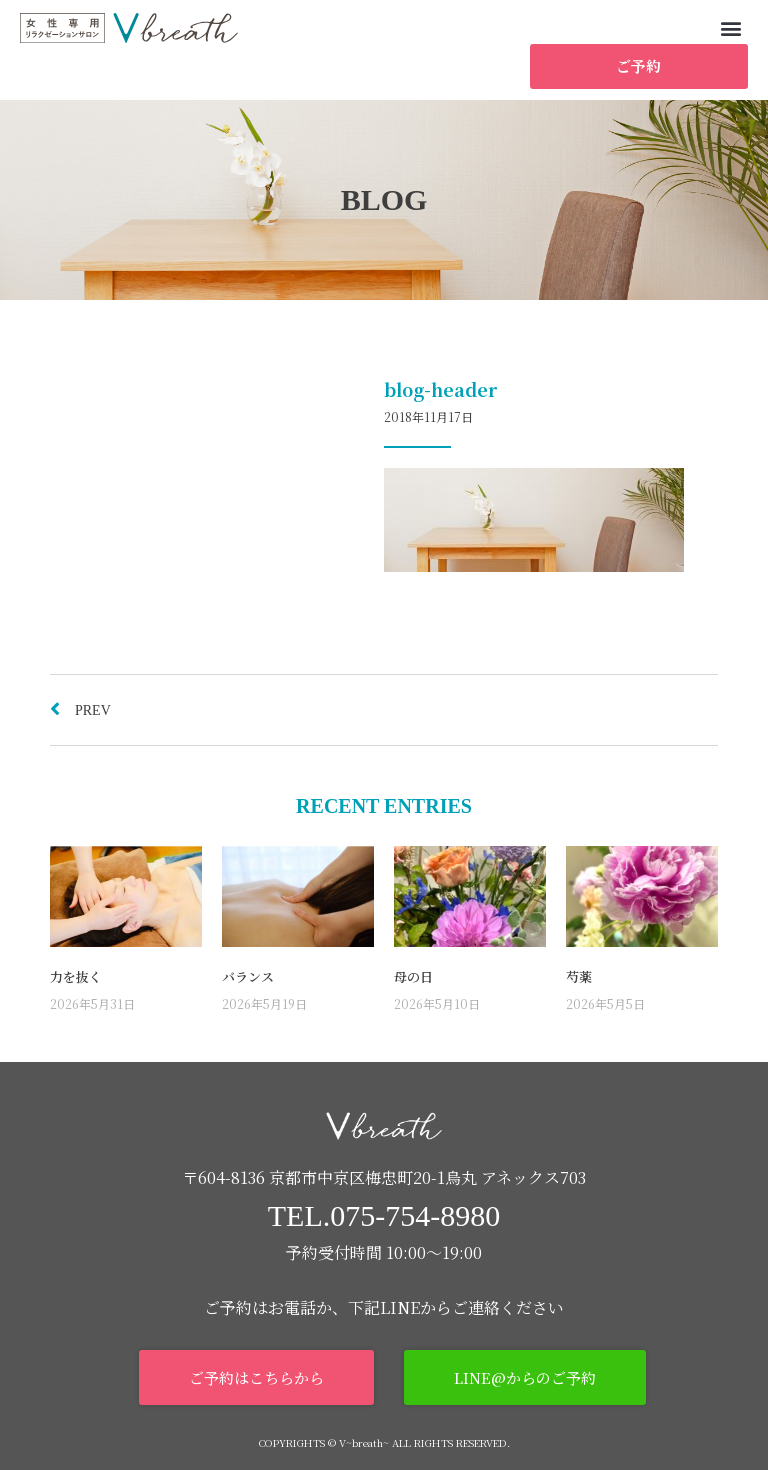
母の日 (413, 976)
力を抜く (76, 976)
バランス (248, 976)
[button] (731, 27)
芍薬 (579, 976)
